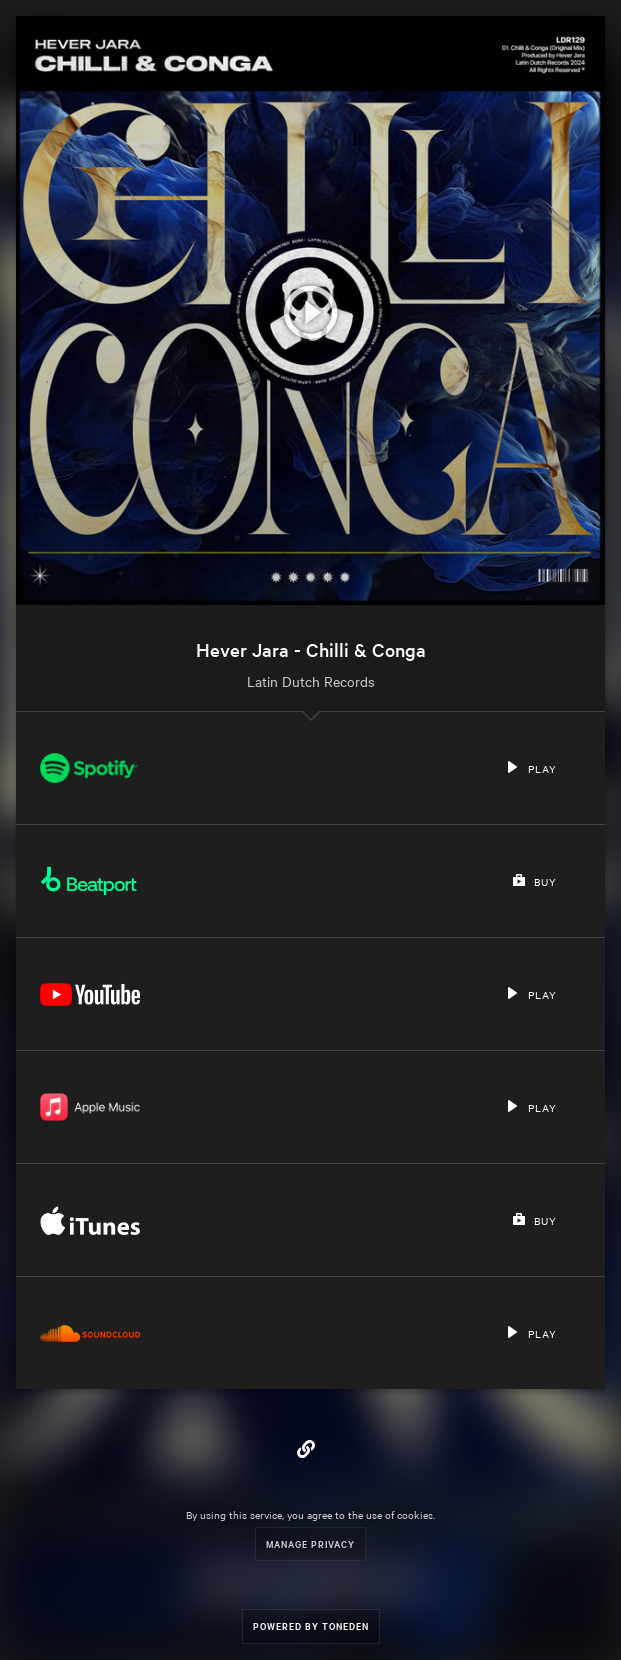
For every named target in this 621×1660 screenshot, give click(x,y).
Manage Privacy (310, 1543)
